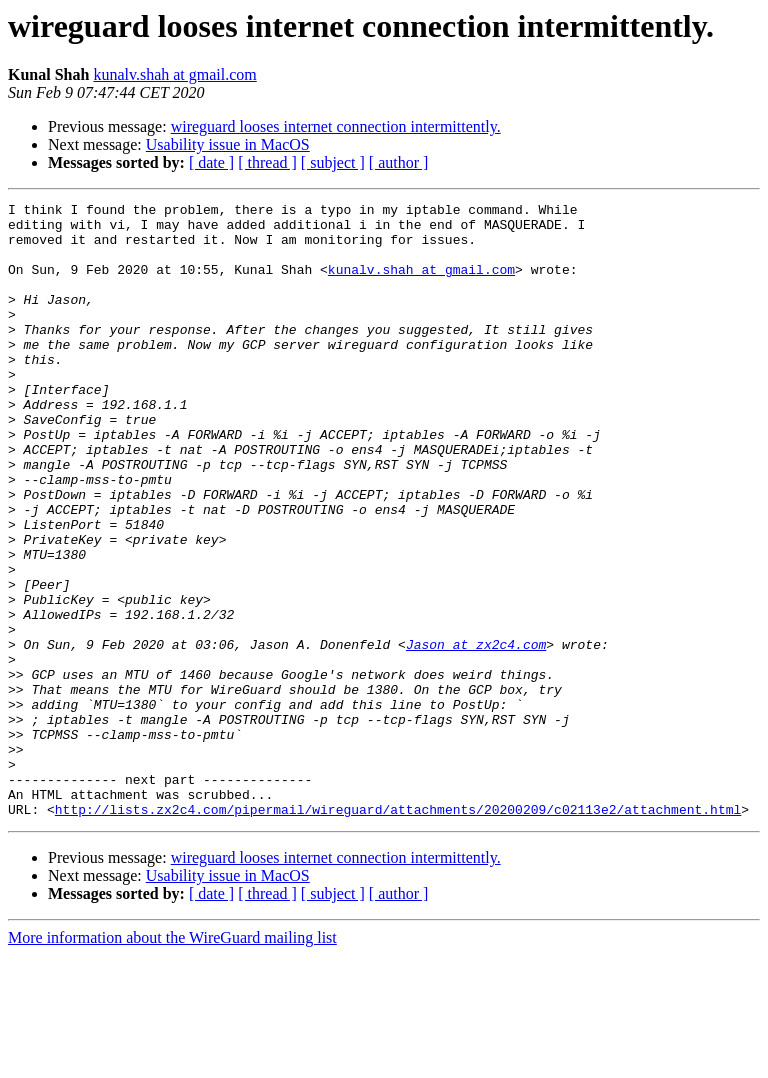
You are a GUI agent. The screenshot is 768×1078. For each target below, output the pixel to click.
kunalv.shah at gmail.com (174, 74)
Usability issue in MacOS (228, 144)
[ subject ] (333, 162)
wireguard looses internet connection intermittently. (336, 126)
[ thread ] (267, 162)
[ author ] (399, 162)
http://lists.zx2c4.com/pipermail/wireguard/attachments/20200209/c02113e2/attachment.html (398, 932)
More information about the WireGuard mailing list (172, 1060)
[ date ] (211, 162)
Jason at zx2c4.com (476, 734)
